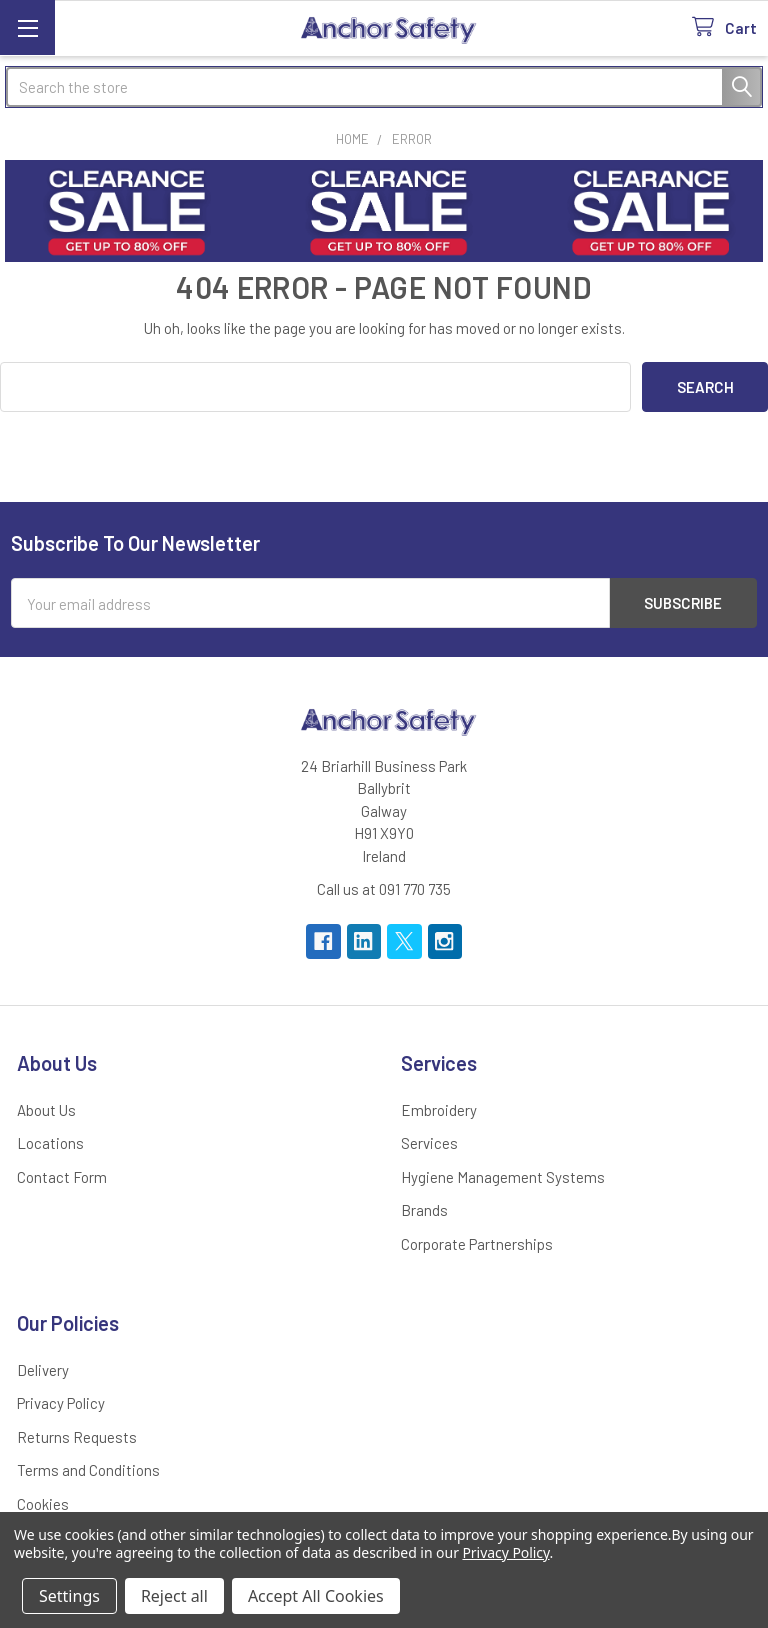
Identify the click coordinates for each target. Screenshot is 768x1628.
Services (429, 1143)
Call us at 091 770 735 (384, 889)
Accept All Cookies (316, 1596)
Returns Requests (77, 1437)
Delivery (43, 1370)
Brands (424, 1210)
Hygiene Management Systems (503, 1177)
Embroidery (439, 1110)
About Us (46, 1110)
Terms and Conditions (88, 1470)
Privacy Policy (61, 1403)
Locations (50, 1143)
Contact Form (62, 1177)
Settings (69, 1596)
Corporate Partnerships (477, 1244)
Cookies (43, 1504)
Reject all (174, 1596)
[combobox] (384, 87)
